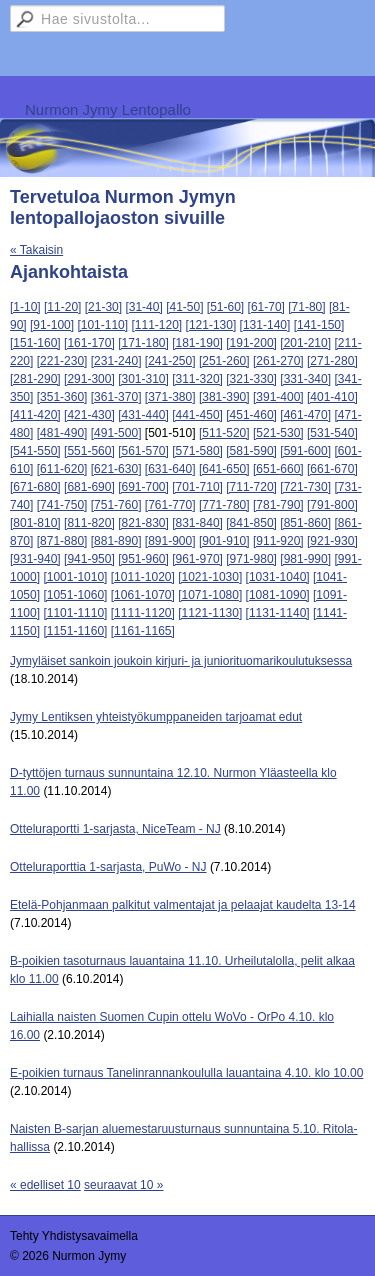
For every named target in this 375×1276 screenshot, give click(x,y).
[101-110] (102, 325)
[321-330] (251, 379)
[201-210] (305, 343)
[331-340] (305, 379)
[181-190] (197, 343)
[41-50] (184, 307)
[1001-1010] (75, 577)
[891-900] (170, 541)
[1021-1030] (210, 577)
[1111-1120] (143, 613)
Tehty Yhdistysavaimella (74, 1236)
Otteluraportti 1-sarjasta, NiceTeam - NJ (115, 829)
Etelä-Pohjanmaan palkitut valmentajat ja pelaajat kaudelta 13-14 (183, 905)
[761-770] (170, 505)
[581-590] (251, 451)
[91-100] (52, 325)
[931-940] (35, 559)
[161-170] (89, 343)
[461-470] (305, 415)
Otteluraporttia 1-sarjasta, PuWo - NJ (108, 867)
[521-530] (278, 433)
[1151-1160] (75, 631)
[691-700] (143, 487)
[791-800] (332, 505)
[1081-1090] (278, 595)
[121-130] (211, 325)
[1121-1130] (210, 613)
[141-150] (319, 325)
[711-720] (251, 487)
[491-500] (116, 433)
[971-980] (251, 559)
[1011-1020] (143, 577)
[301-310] (143, 379)
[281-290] (35, 379)
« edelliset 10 (45, 1185)
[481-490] (62, 433)
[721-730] (305, 487)
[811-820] (89, 523)
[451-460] (251, 415)
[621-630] (116, 469)
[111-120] (156, 325)
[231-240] (116, 361)
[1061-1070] (143, 595)
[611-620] (62, 469)
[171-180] (143, 343)
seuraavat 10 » (123, 1185)
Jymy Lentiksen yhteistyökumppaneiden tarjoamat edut (156, 717)
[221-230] (62, 361)
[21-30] (103, 307)
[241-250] (170, 361)
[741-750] (62, 505)
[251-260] (224, 361)
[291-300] (89, 379)
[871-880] (62, 541)
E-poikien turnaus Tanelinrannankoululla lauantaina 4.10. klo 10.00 (186, 1073)
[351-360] (62, 397)
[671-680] (35, 487)
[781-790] (278, 505)
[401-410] (332, 397)
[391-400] (278, 397)
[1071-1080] (210, 595)
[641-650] (224, 469)
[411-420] (35, 415)
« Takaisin (36, 250)
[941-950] (89, 559)
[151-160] (35, 343)
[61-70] (266, 307)
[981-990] (305, 559)
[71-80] (306, 307)
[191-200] (251, 343)
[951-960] (143, 559)
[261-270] (278, 361)
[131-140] (265, 325)
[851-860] (305, 523)
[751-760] (116, 505)
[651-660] (278, 469)
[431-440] (143, 415)
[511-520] (224, 433)
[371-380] (170, 397)
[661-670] (332, 469)
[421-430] (89, 415)
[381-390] (224, 397)
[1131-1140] (278, 613)
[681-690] (89, 487)
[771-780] (224, 505)
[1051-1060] (75, 595)
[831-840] (197, 523)
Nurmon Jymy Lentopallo (108, 109)
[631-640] (170, 469)
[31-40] (143, 307)
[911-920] (278, 541)
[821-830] (143, 523)
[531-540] (332, 433)
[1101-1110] (75, 613)
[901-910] (224, 541)
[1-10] (25, 307)
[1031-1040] (278, 577)
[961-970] (197, 559)
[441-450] (197, 415)
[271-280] (332, 361)
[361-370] (116, 397)
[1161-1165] (143, 631)
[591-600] (305, 451)
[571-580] (197, 451)
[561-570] (143, 451)
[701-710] (197, 487)
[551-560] (89, 451)
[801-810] (35, 523)
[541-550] (35, 451)
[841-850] (251, 523)
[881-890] (116, 541)
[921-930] (332, 541)
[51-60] (225, 307)
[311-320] (197, 379)
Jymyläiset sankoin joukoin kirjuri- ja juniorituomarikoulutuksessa (181, 661)
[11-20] (62, 307)
